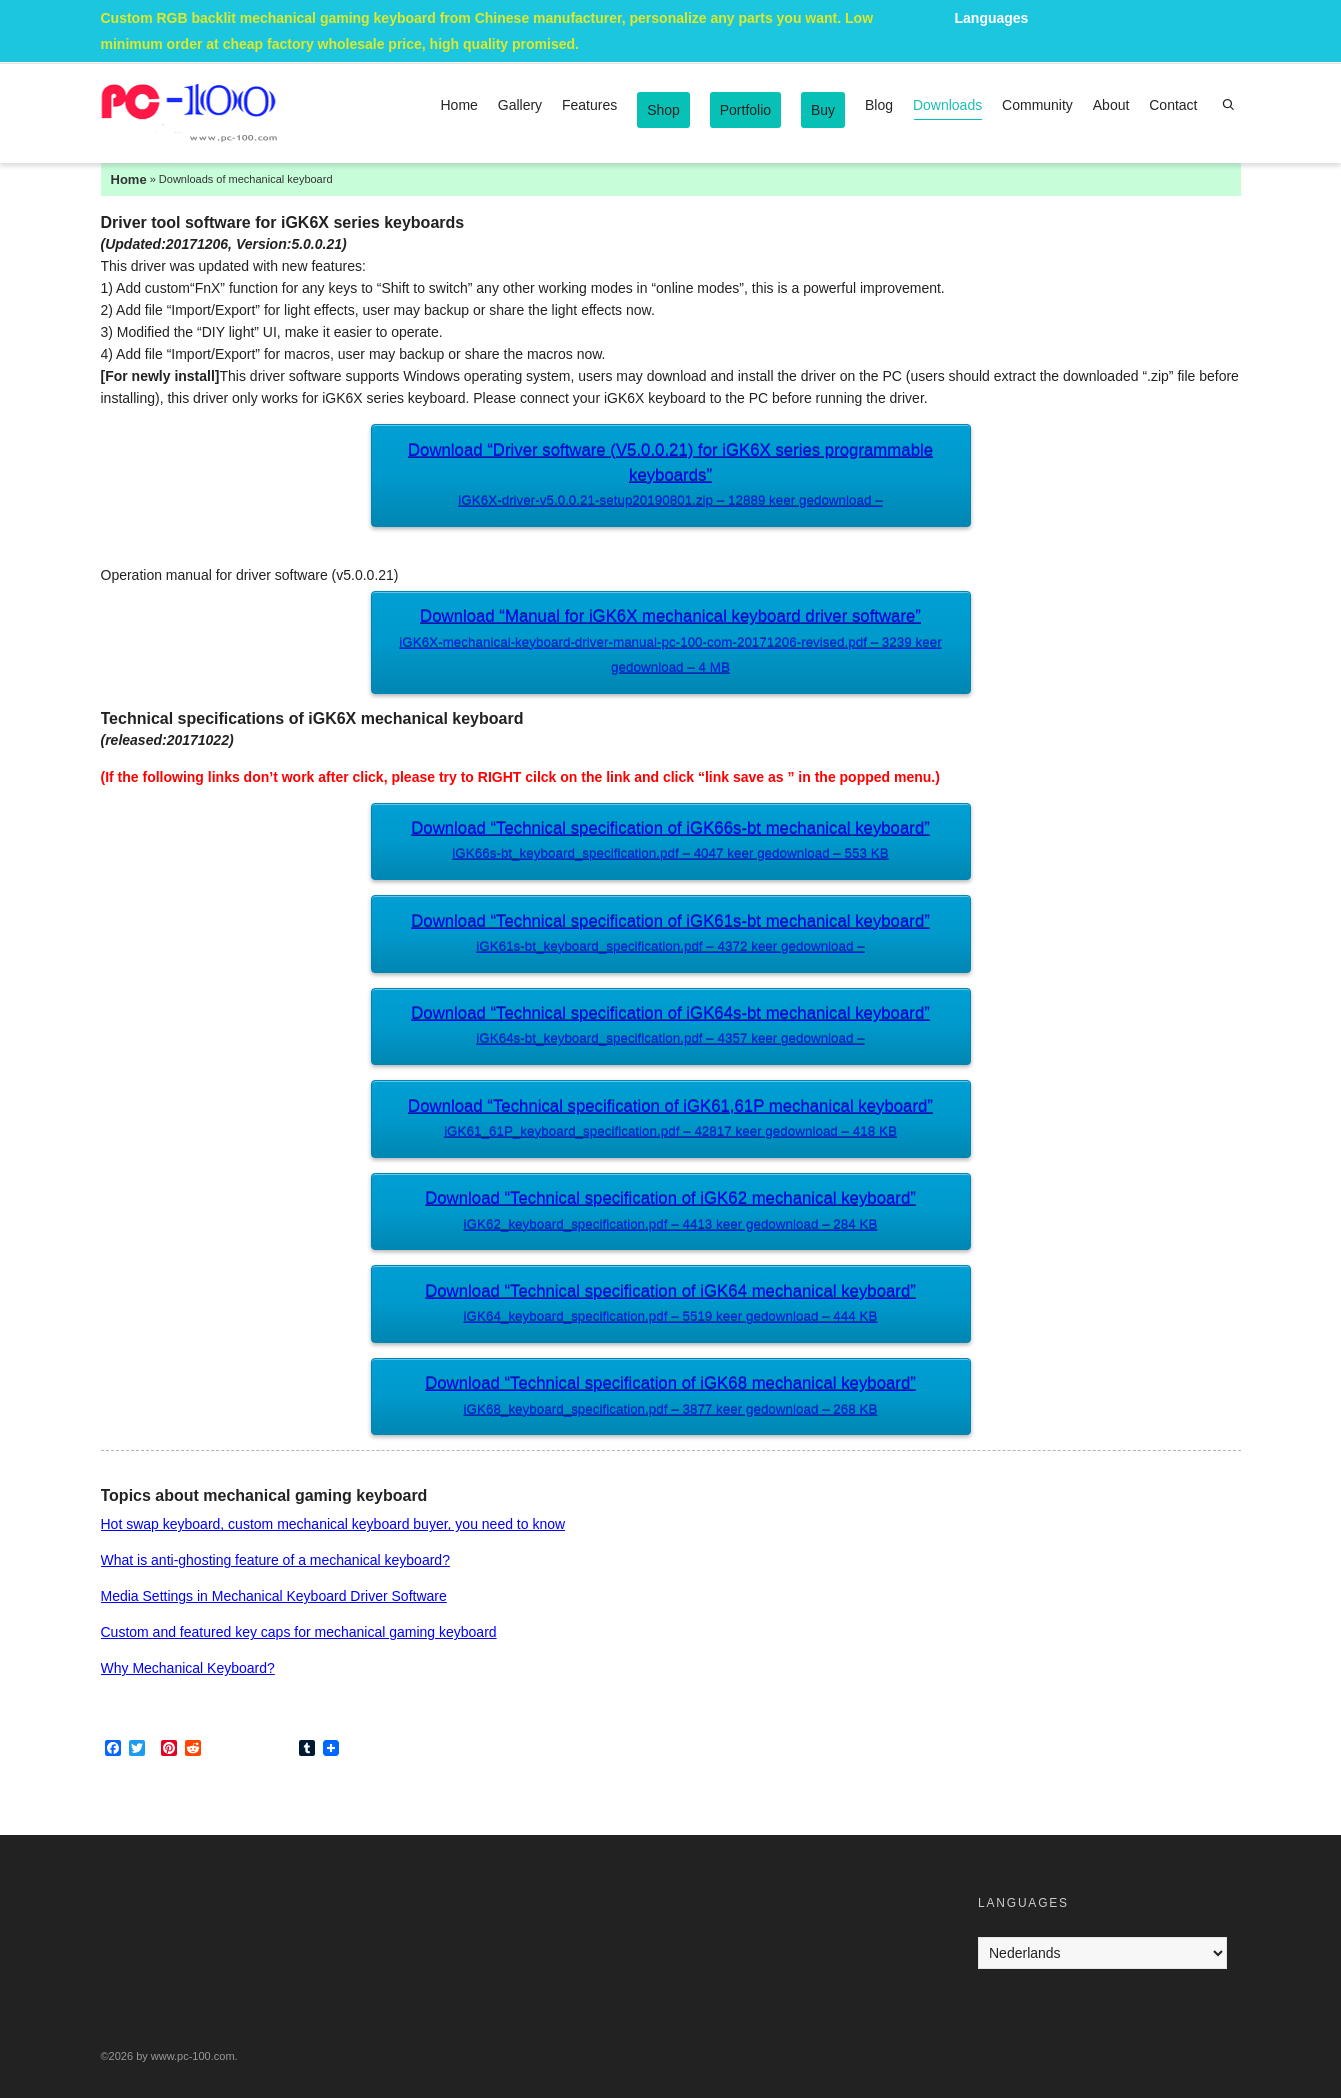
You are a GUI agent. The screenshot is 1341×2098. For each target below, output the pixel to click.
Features (589, 105)
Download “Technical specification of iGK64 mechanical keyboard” (670, 1305)
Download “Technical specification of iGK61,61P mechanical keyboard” (670, 1120)
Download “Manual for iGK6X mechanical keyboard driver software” (670, 643)
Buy (823, 110)
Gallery (520, 105)
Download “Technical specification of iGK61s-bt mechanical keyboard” (670, 935)
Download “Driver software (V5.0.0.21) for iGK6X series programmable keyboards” (670, 477)
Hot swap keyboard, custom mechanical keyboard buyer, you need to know (333, 1524)
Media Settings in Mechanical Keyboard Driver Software (274, 1596)
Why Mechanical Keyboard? (188, 1668)
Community (1037, 105)
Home (459, 105)
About (1111, 105)
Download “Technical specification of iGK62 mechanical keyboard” (670, 1212)
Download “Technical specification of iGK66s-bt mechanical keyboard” (670, 842)
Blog (879, 105)
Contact (1173, 105)
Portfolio (745, 110)
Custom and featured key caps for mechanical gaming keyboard (299, 1632)
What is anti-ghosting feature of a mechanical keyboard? (275, 1560)
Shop (663, 110)
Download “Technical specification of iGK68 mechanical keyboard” (670, 1397)
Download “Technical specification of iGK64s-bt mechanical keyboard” (670, 1027)
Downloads (947, 108)
